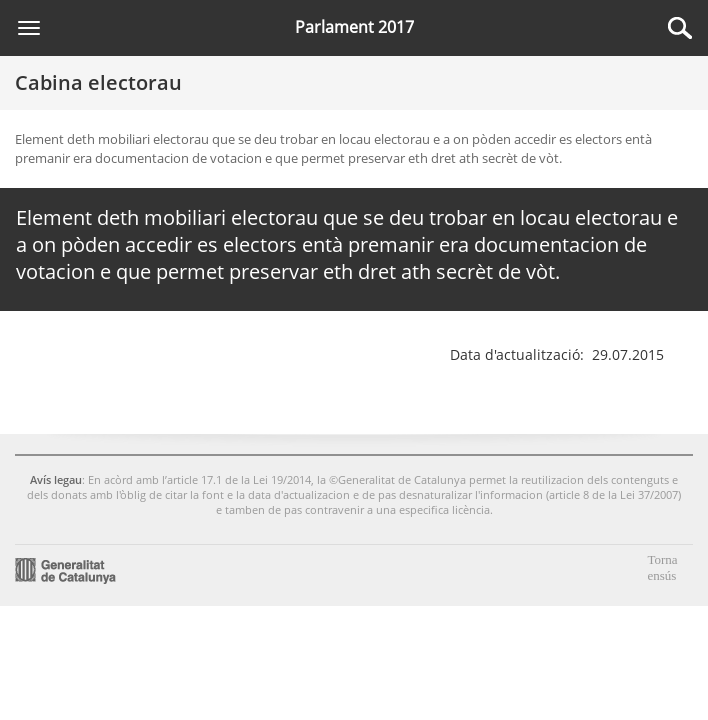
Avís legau (56, 474)
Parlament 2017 (354, 27)
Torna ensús (662, 562)
